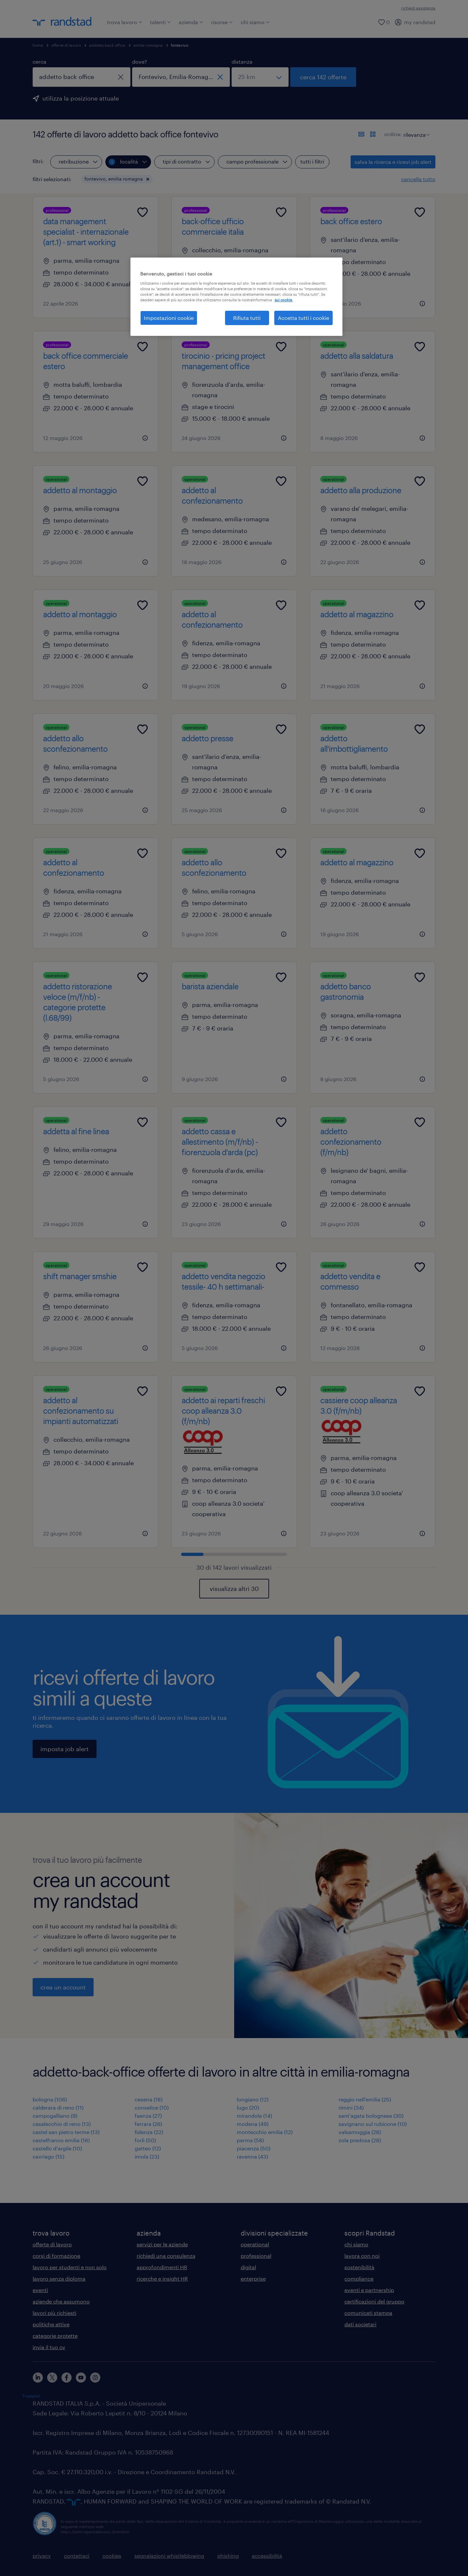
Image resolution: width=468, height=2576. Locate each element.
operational (255, 2244)
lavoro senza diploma (59, 2278)
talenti (160, 22)
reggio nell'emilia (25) (365, 2099)
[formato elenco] (361, 134)
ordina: (393, 134)
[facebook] (66, 2377)
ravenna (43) (252, 2156)
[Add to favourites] (142, 212)
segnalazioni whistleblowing (169, 2555)
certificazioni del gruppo (374, 2301)
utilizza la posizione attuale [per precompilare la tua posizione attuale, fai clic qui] (80, 98)
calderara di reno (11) (58, 2107)
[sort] (415, 130)
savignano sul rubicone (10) (373, 2124)
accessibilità (267, 2555)
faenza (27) (148, 2116)
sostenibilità (359, 2267)
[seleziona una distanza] (260, 77)
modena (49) (252, 2124)
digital (248, 2267)
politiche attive (51, 2324)
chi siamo (255, 22)
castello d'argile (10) (57, 2148)
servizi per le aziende (162, 2244)
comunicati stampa (368, 2313)
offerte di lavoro (66, 45)
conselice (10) (152, 2107)
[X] (52, 2377)
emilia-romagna (148, 45)
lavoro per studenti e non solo (70, 2267)
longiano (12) (252, 2099)
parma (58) (250, 2140)
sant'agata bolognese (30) (371, 2116)
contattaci (76, 2555)
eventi (40, 2290)
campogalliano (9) (55, 2116)
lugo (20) (248, 2107)
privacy (42, 2555)
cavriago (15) (48, 2156)
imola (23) (147, 2156)
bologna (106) (50, 2099)
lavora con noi (362, 2256)
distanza (242, 61)
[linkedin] (38, 2377)
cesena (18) (148, 2099)
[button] (147, 179)
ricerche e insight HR (162, 2278)
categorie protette (55, 2336)
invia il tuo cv (49, 2347)
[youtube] (81, 2377)
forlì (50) (145, 2140)
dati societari (360, 2324)
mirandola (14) (254, 2116)
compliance (358, 2278)
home (38, 45)
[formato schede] (373, 134)
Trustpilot (31, 2396)
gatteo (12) (148, 2148)
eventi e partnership (369, 2290)
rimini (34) (351, 2107)
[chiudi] (120, 77)
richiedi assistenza (418, 8)
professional (256, 2256)
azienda (191, 22)
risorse (222, 22)
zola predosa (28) (360, 2140)
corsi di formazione (56, 2256)
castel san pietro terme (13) (66, 2132)
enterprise (253, 2278)
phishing (228, 2555)
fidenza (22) (149, 2132)
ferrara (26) (148, 2124)
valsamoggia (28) (360, 2132)
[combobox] (81, 77)
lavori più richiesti (54, 2313)
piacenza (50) (253, 2148)
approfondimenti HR (162, 2267)
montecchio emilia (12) (265, 2132)
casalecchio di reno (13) (62, 2124)
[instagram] (95, 2377)
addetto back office (107, 45)
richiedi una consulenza (166, 2256)
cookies (111, 2555)
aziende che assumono (61, 2301)
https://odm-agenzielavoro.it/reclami (95, 2531)
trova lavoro (124, 22)
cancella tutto (418, 179)
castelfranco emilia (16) (61, 2140)
